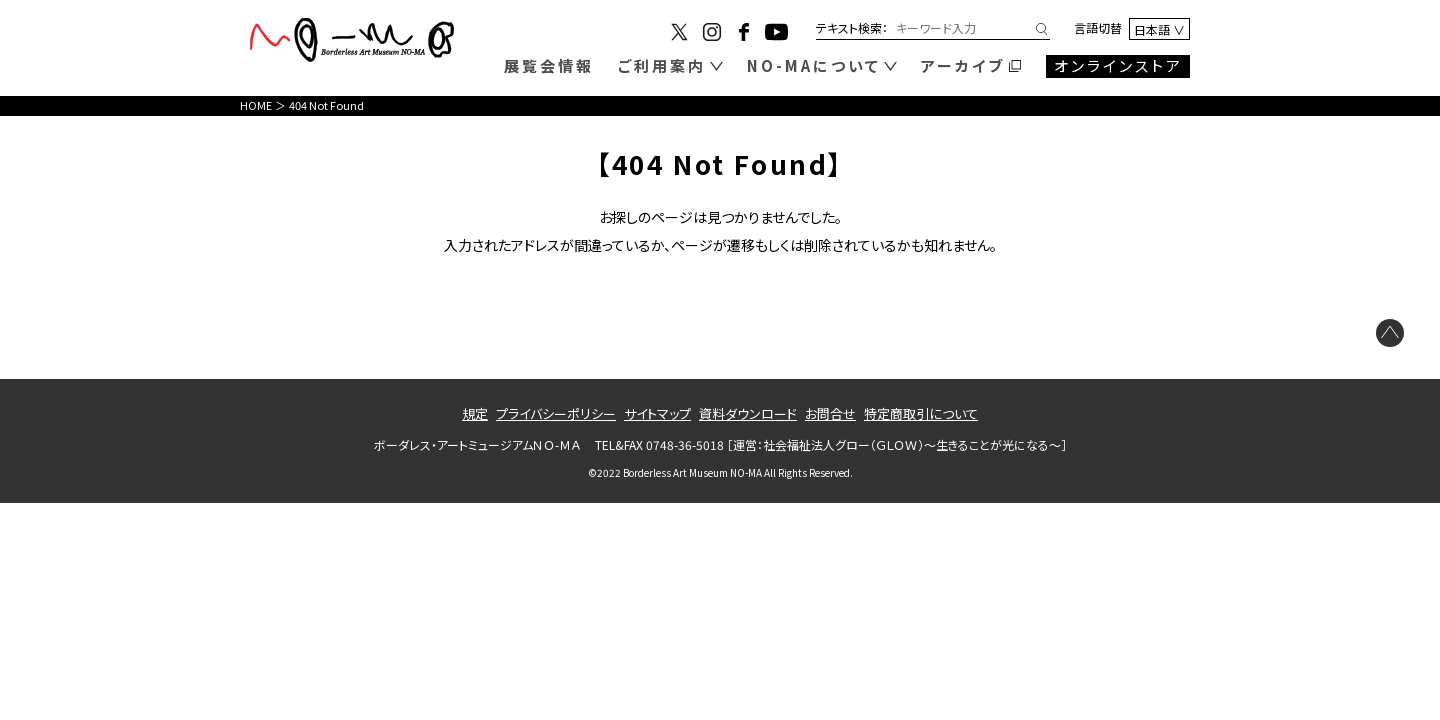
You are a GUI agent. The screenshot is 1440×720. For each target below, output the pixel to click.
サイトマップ (657, 413)
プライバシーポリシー (556, 413)
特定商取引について (921, 413)
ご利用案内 (662, 65)
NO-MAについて (814, 65)
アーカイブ (963, 65)
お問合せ (830, 413)
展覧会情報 (549, 65)
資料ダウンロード (748, 413)
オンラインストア (1118, 65)
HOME (256, 105)
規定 (475, 413)
